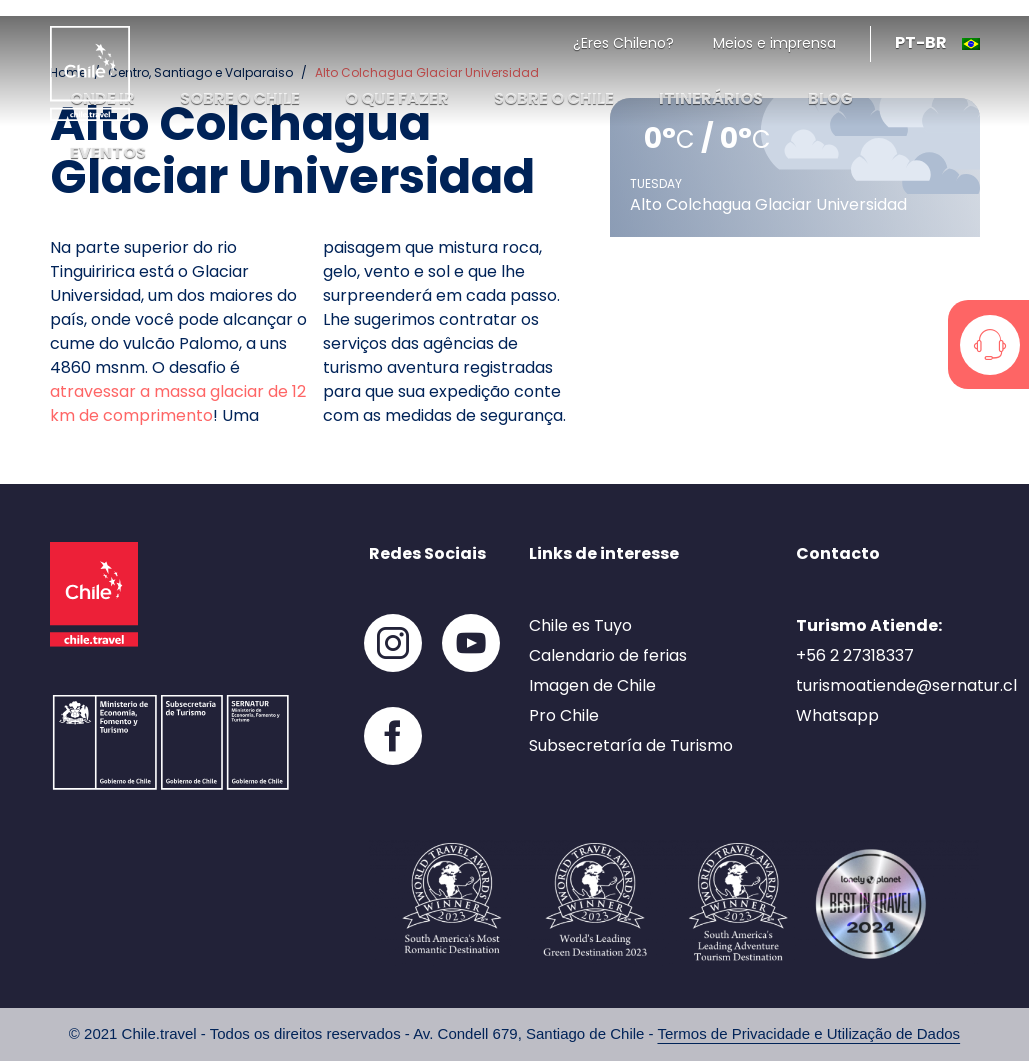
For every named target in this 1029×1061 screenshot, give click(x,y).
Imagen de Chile (592, 685)
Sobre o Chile (554, 98)
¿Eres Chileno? (623, 43)
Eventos (108, 152)
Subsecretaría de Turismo (631, 745)
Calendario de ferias (608, 655)
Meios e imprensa (774, 43)
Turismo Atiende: (869, 625)
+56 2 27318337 (855, 655)
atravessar (93, 391)
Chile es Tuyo (580, 625)
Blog (830, 98)
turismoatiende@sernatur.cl (906, 685)
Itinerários (711, 98)
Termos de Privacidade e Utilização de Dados (808, 1033)
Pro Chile (564, 715)
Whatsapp (837, 715)
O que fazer (397, 98)
